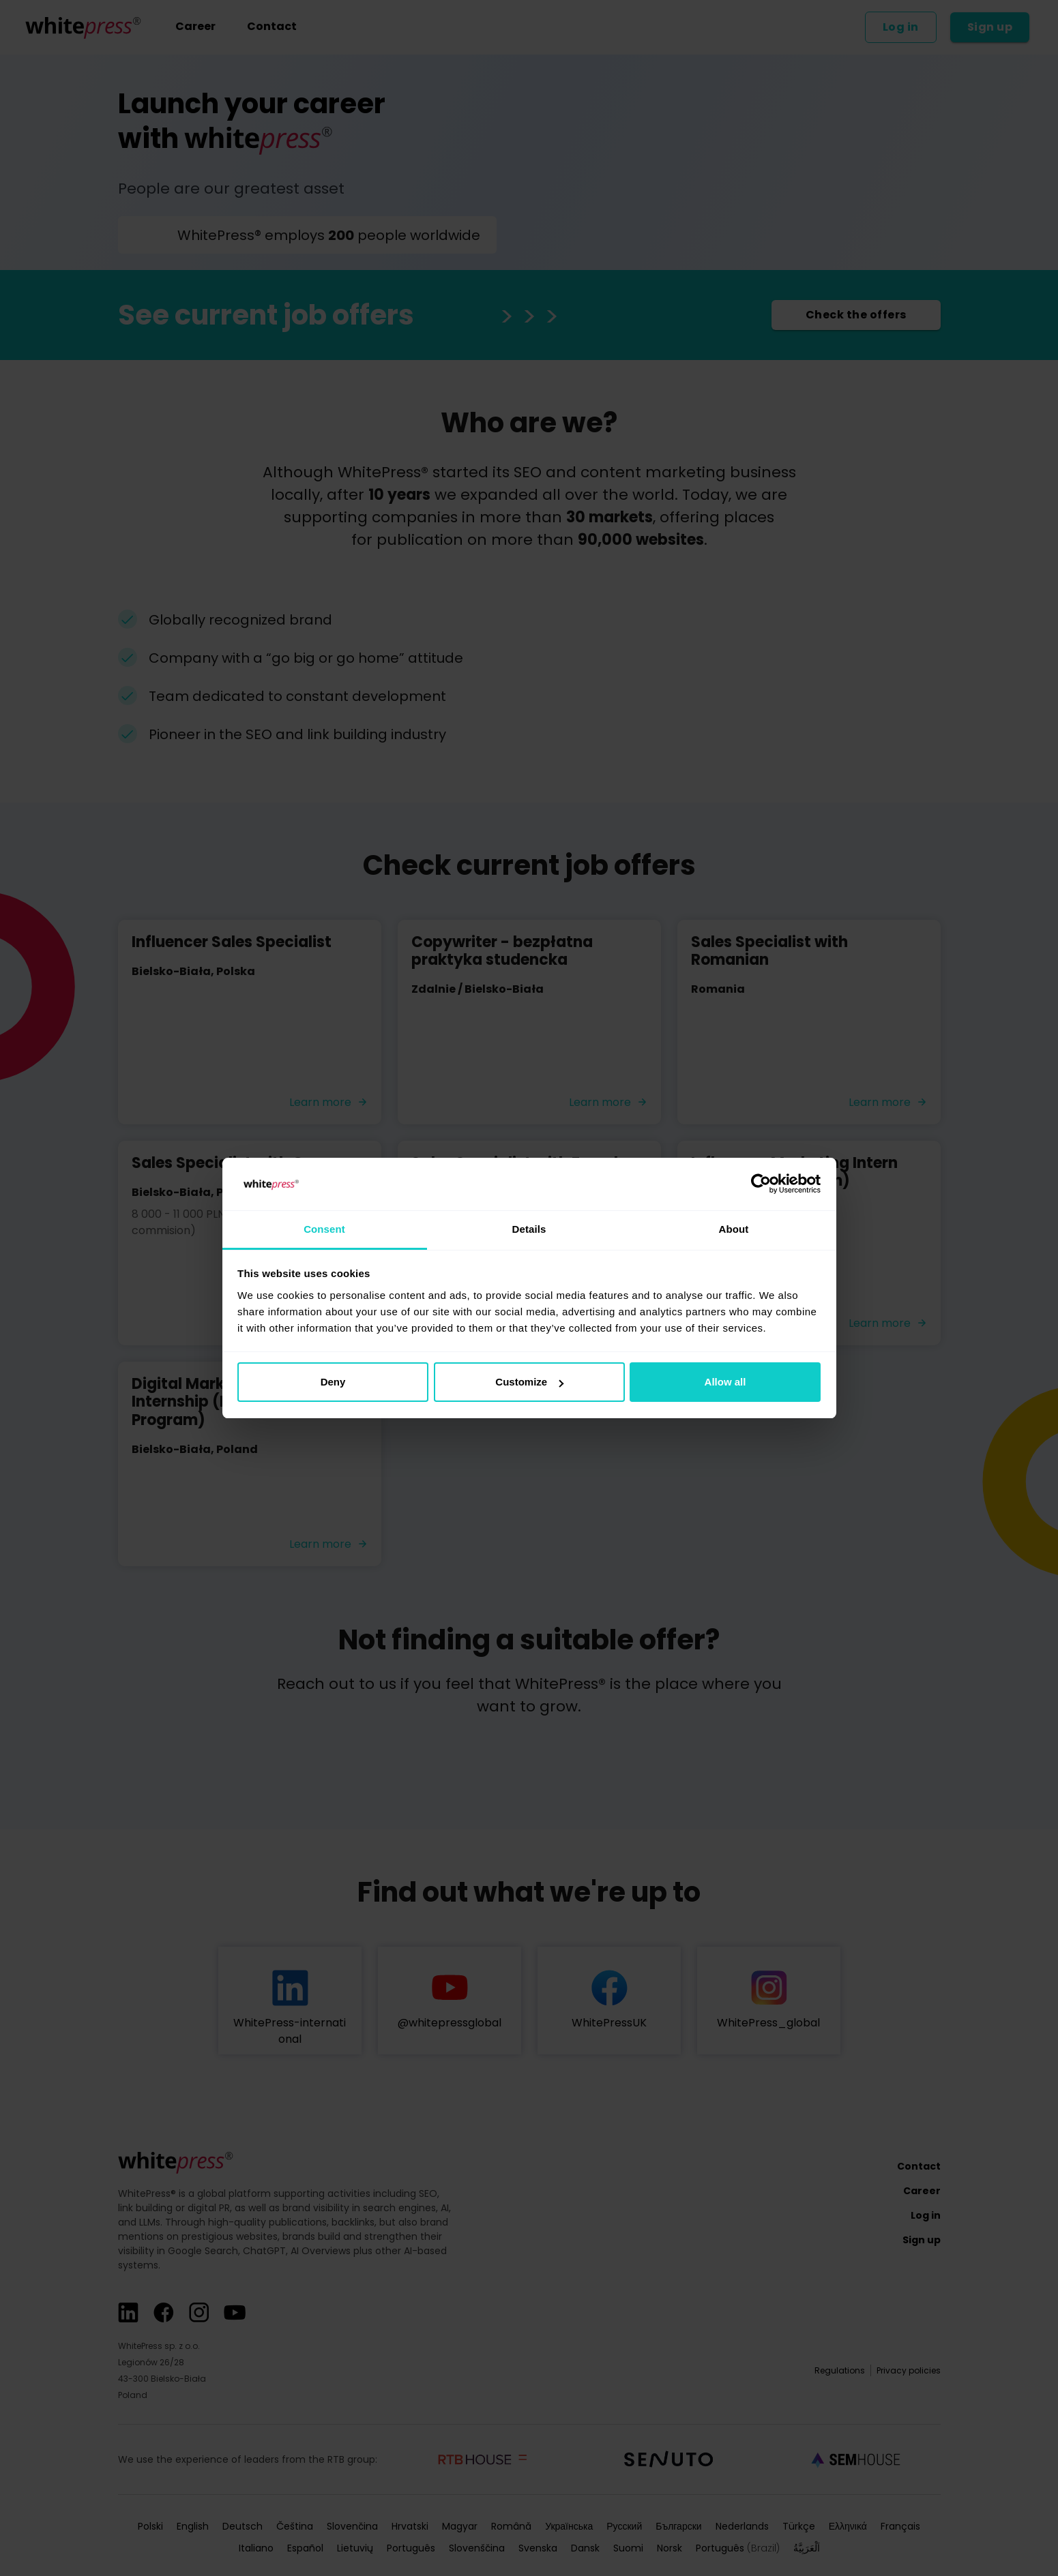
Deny (333, 1382)
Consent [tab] (324, 1229)
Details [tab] (529, 1229)
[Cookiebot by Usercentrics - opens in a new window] (761, 1184)
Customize (529, 1382)
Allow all (725, 1382)
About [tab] (734, 1229)
